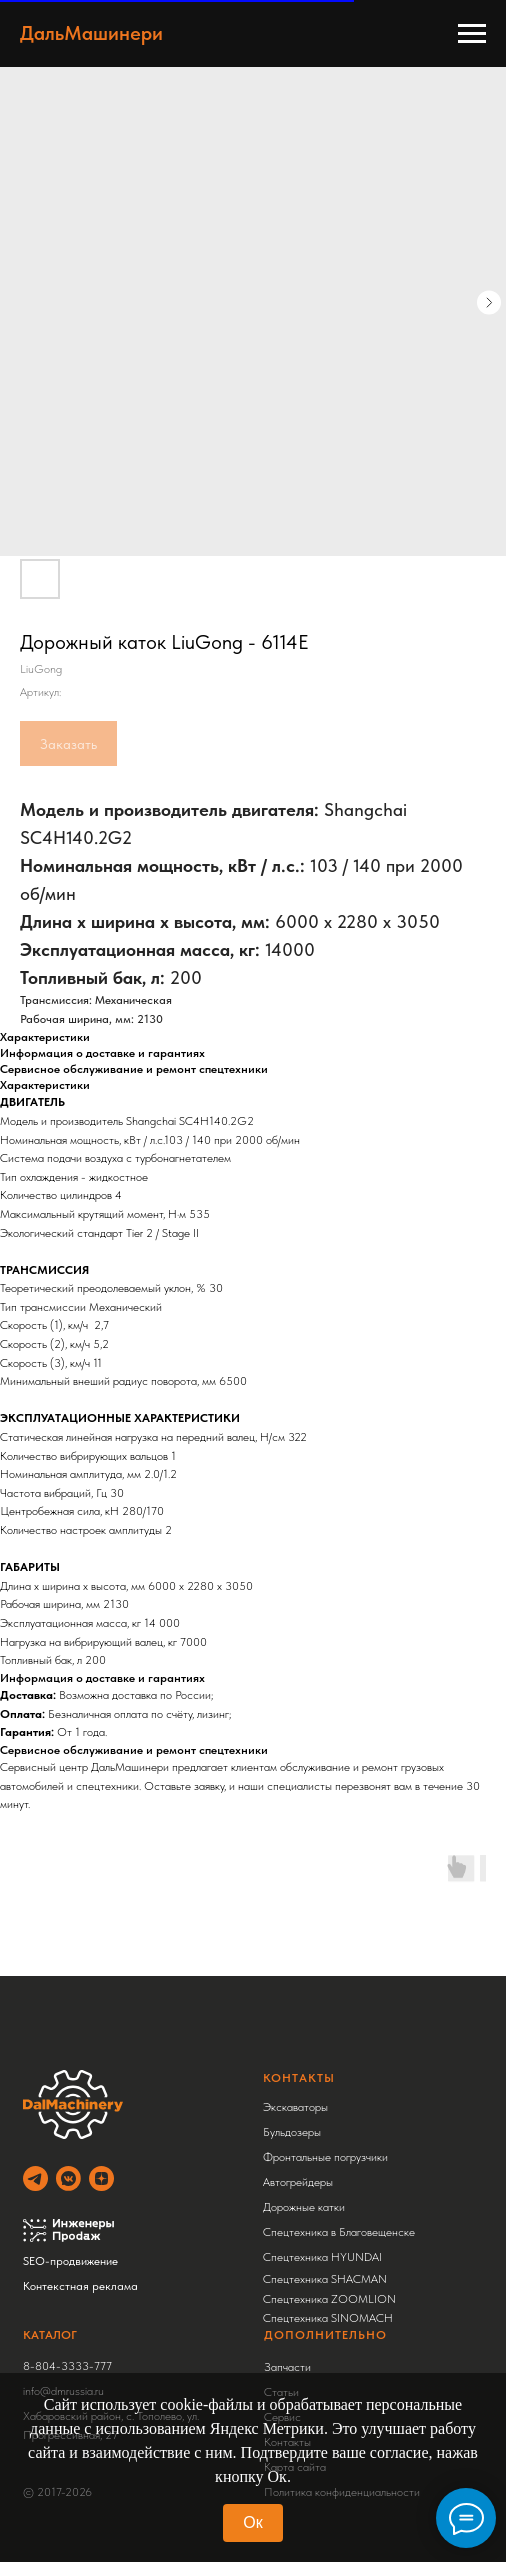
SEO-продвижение (70, 2261)
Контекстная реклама (80, 2286)
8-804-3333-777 (67, 2366)
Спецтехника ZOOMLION (329, 2299)
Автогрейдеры (298, 2182)
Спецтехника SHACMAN (325, 2279)
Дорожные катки (304, 2207)
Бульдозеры (292, 2132)
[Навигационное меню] (472, 34)
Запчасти (287, 2367)
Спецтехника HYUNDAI (322, 2257)
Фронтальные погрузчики (325, 2157)
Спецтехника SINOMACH (328, 2318)
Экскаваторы (295, 2107)
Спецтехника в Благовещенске (339, 2232)
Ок (252, 2522)
